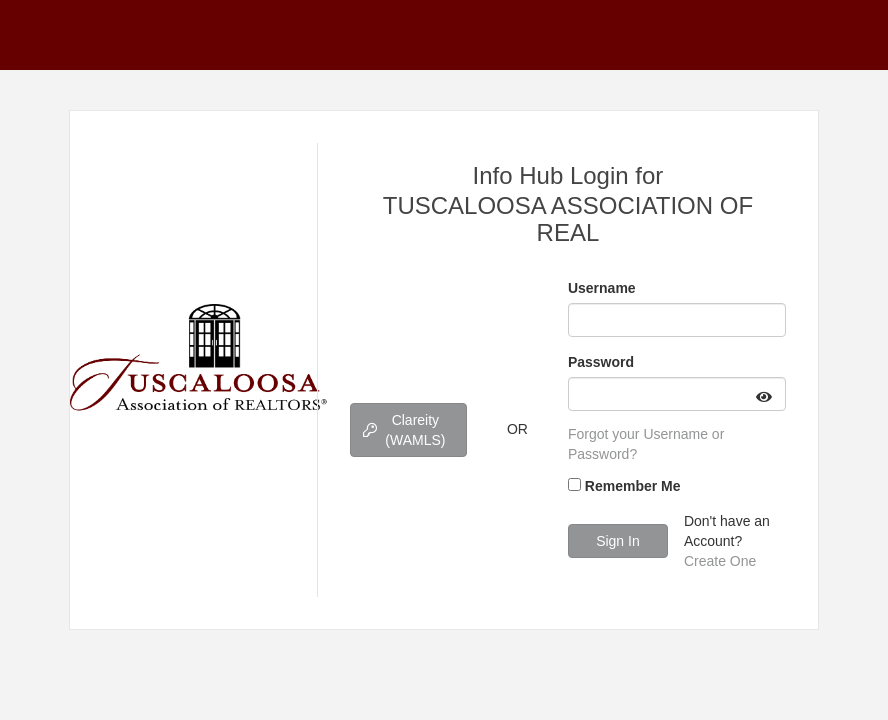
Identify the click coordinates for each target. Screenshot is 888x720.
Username (602, 288)
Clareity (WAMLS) (404, 430)
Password (601, 362)
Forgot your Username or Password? (646, 444)
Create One (720, 561)
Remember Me (633, 486)
